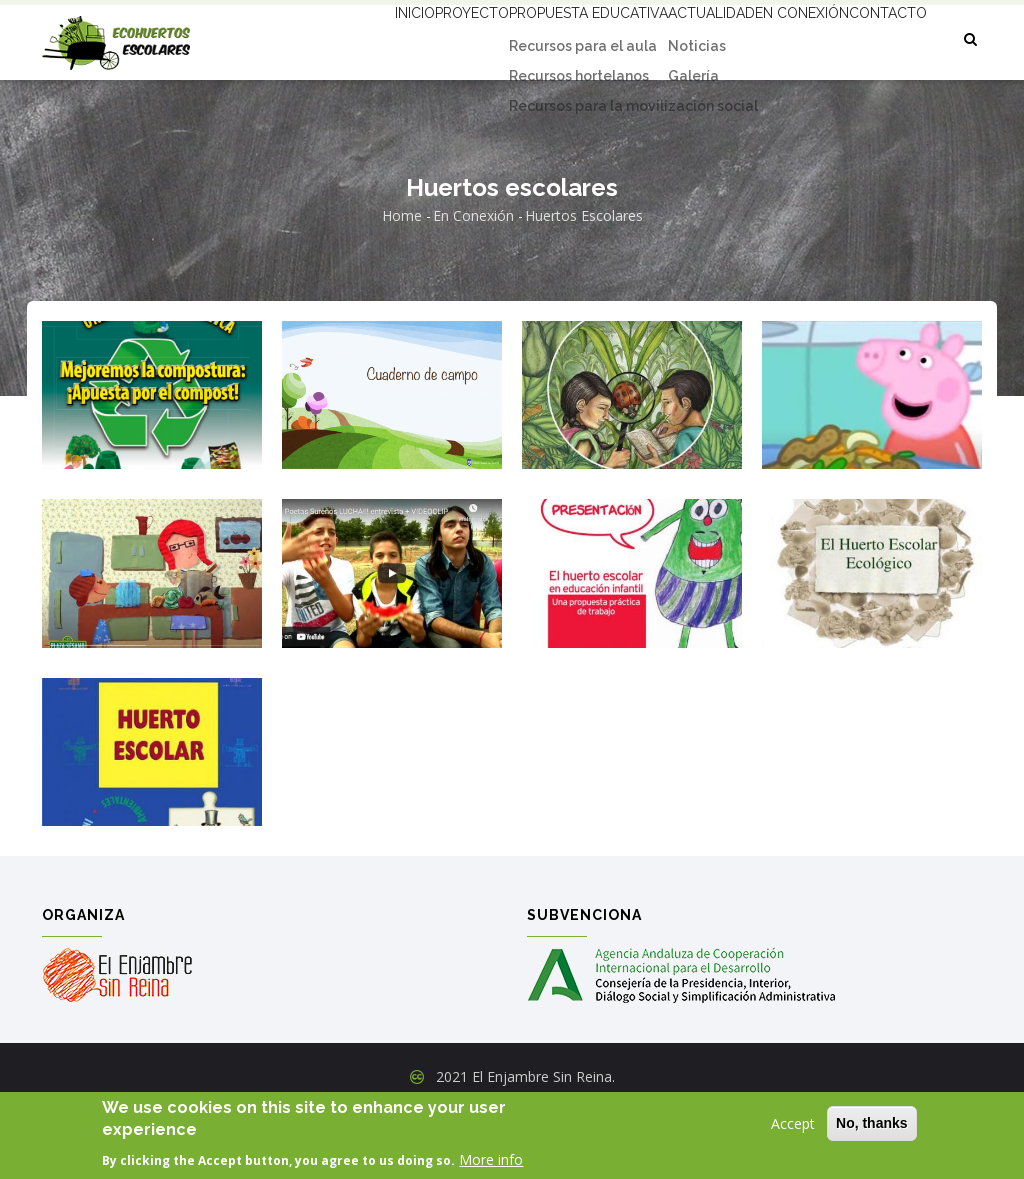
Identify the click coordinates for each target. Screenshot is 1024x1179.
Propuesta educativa (531, 37)
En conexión (783, 37)
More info (491, 1159)
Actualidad (672, 37)
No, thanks (872, 1123)
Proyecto (395, 37)
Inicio (317, 37)
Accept (793, 1123)
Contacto (333, 111)
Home (402, 284)
